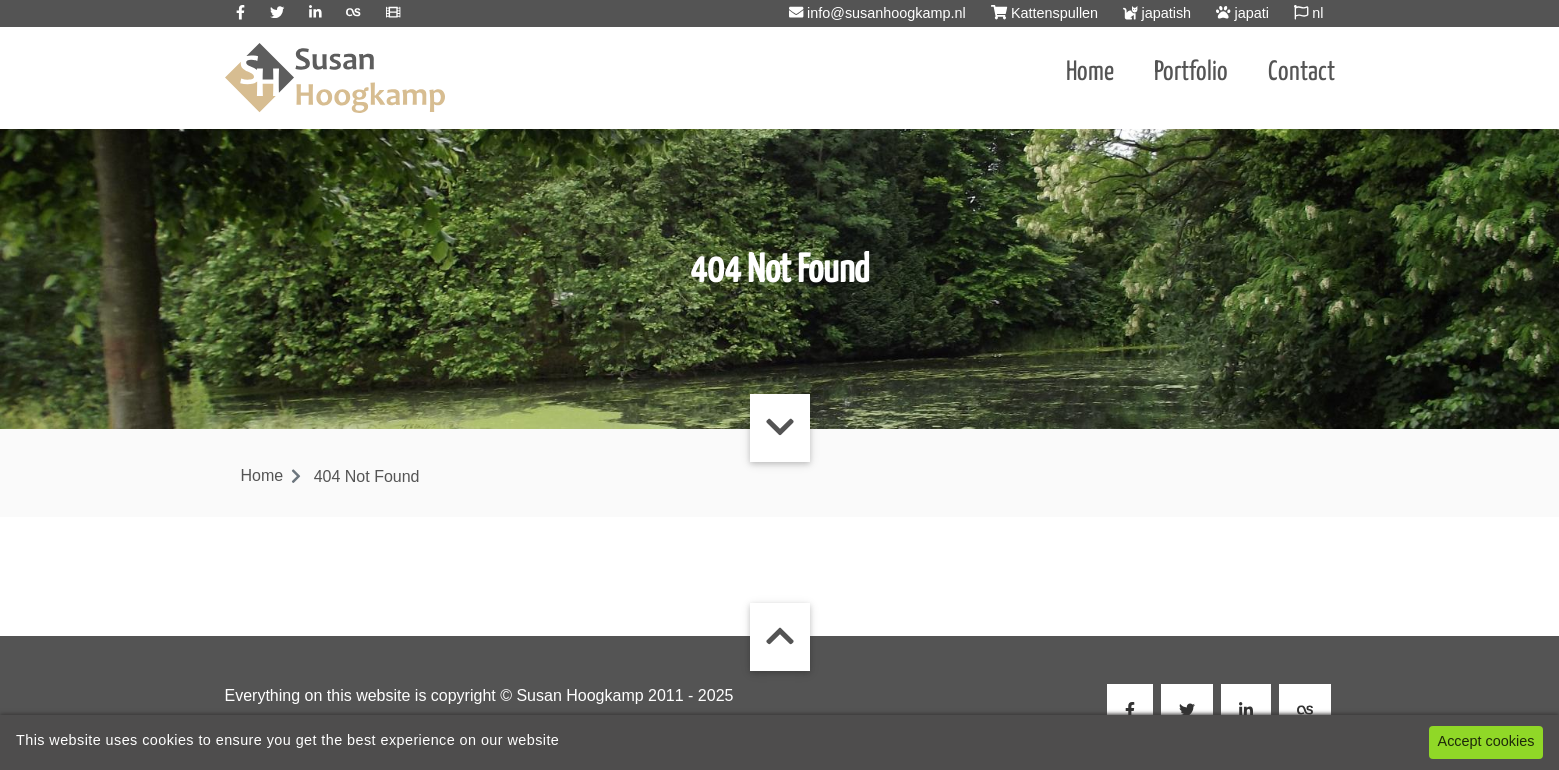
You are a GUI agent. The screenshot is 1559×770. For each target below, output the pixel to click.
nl (1309, 13)
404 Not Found (367, 476)
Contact (1301, 72)
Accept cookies (1486, 741)
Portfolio (1191, 72)
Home (1090, 72)
